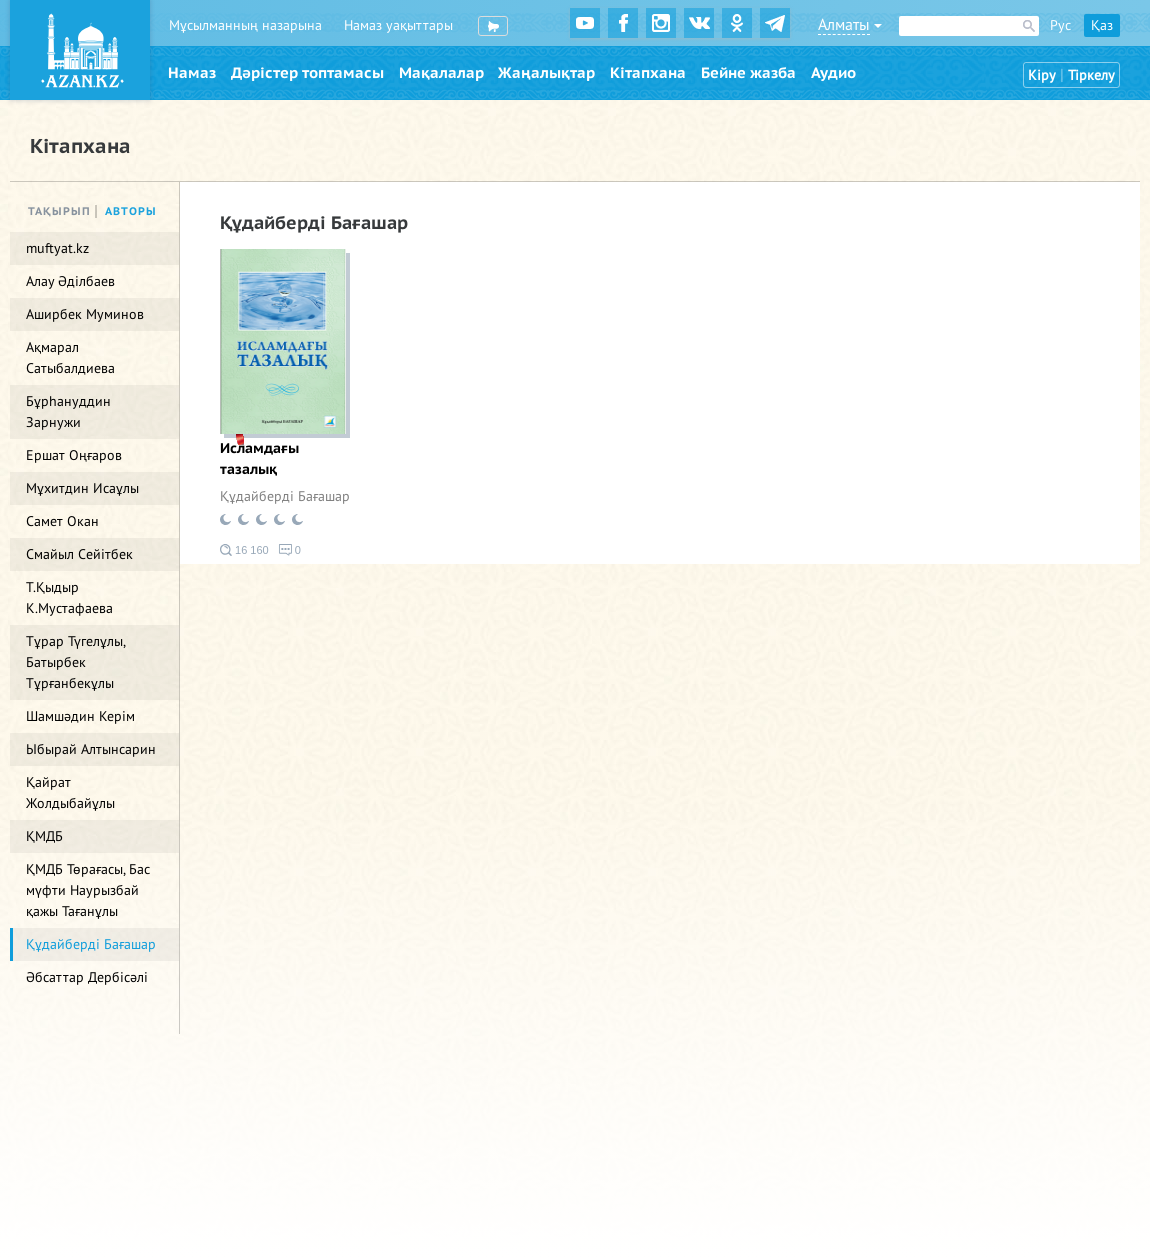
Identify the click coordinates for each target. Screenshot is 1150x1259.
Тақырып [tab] (59, 211)
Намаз (192, 73)
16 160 (244, 550)
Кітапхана (648, 73)
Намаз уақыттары (398, 25)
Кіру (1042, 75)
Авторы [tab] (131, 211)
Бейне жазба (748, 73)
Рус (1060, 25)
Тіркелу (1091, 75)
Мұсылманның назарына (245, 25)
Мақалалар (441, 73)
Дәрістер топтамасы (307, 73)
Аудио (833, 73)
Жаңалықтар (546, 73)
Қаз (1102, 25)
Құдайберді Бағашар (285, 496)
